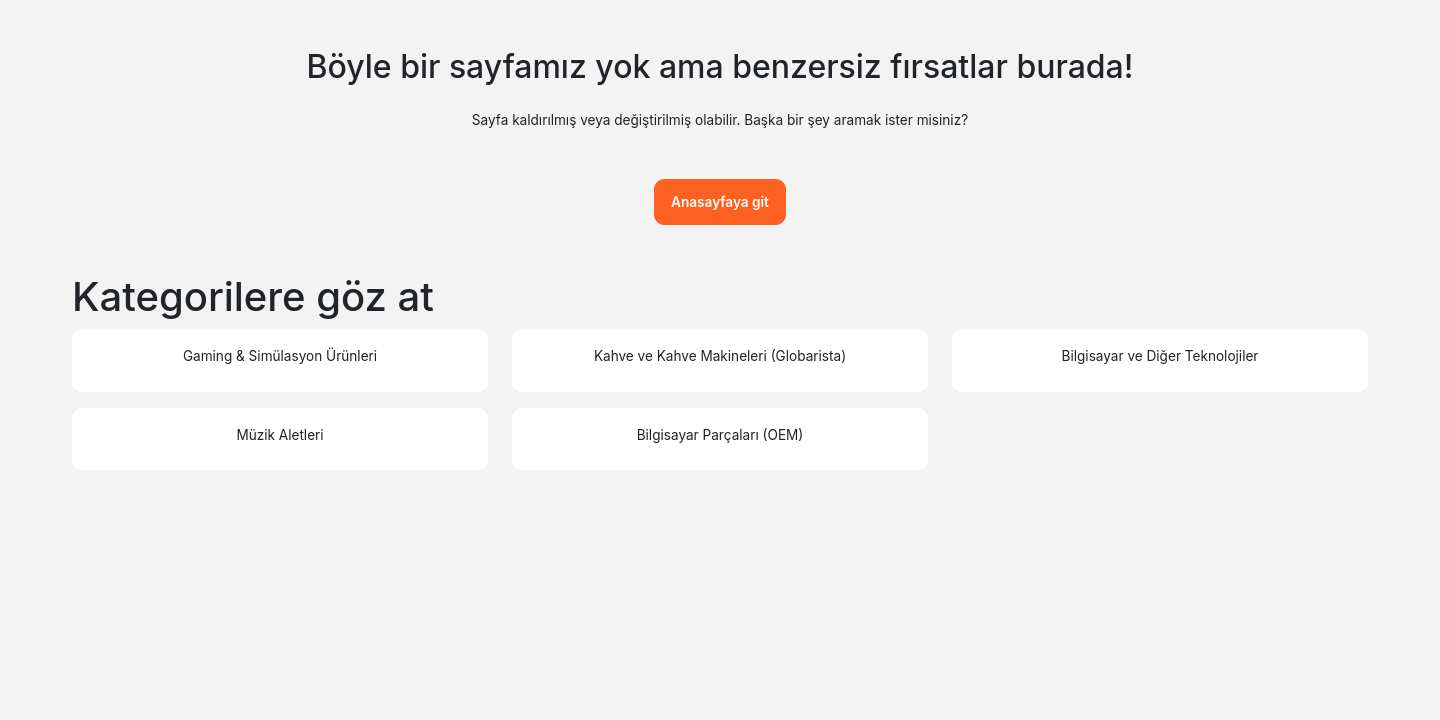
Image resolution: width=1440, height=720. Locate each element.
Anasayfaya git (720, 202)
